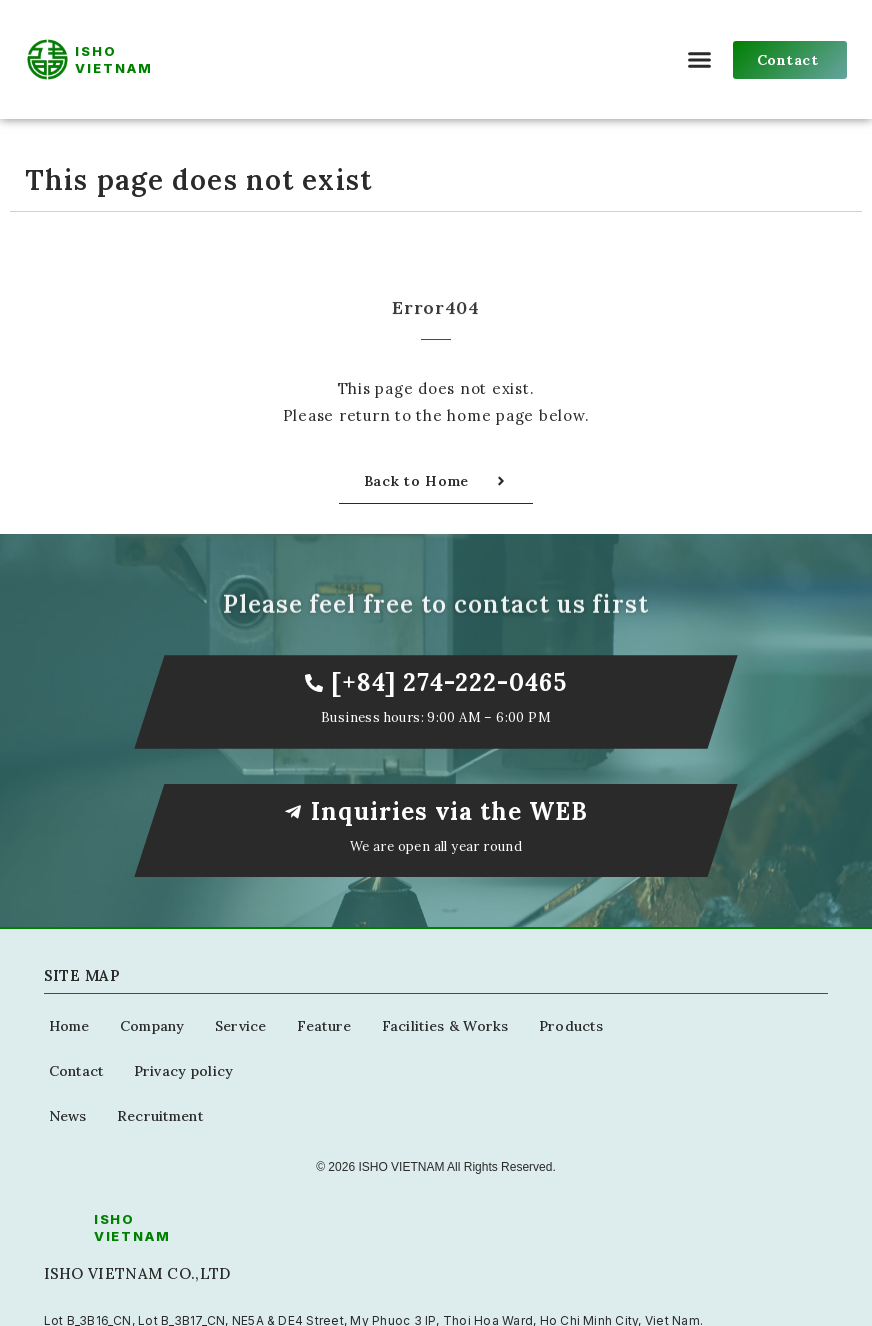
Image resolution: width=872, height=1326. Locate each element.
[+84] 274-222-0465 (449, 682)
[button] (700, 60)
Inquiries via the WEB (449, 811)
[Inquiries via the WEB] (293, 812)
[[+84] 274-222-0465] (314, 683)
